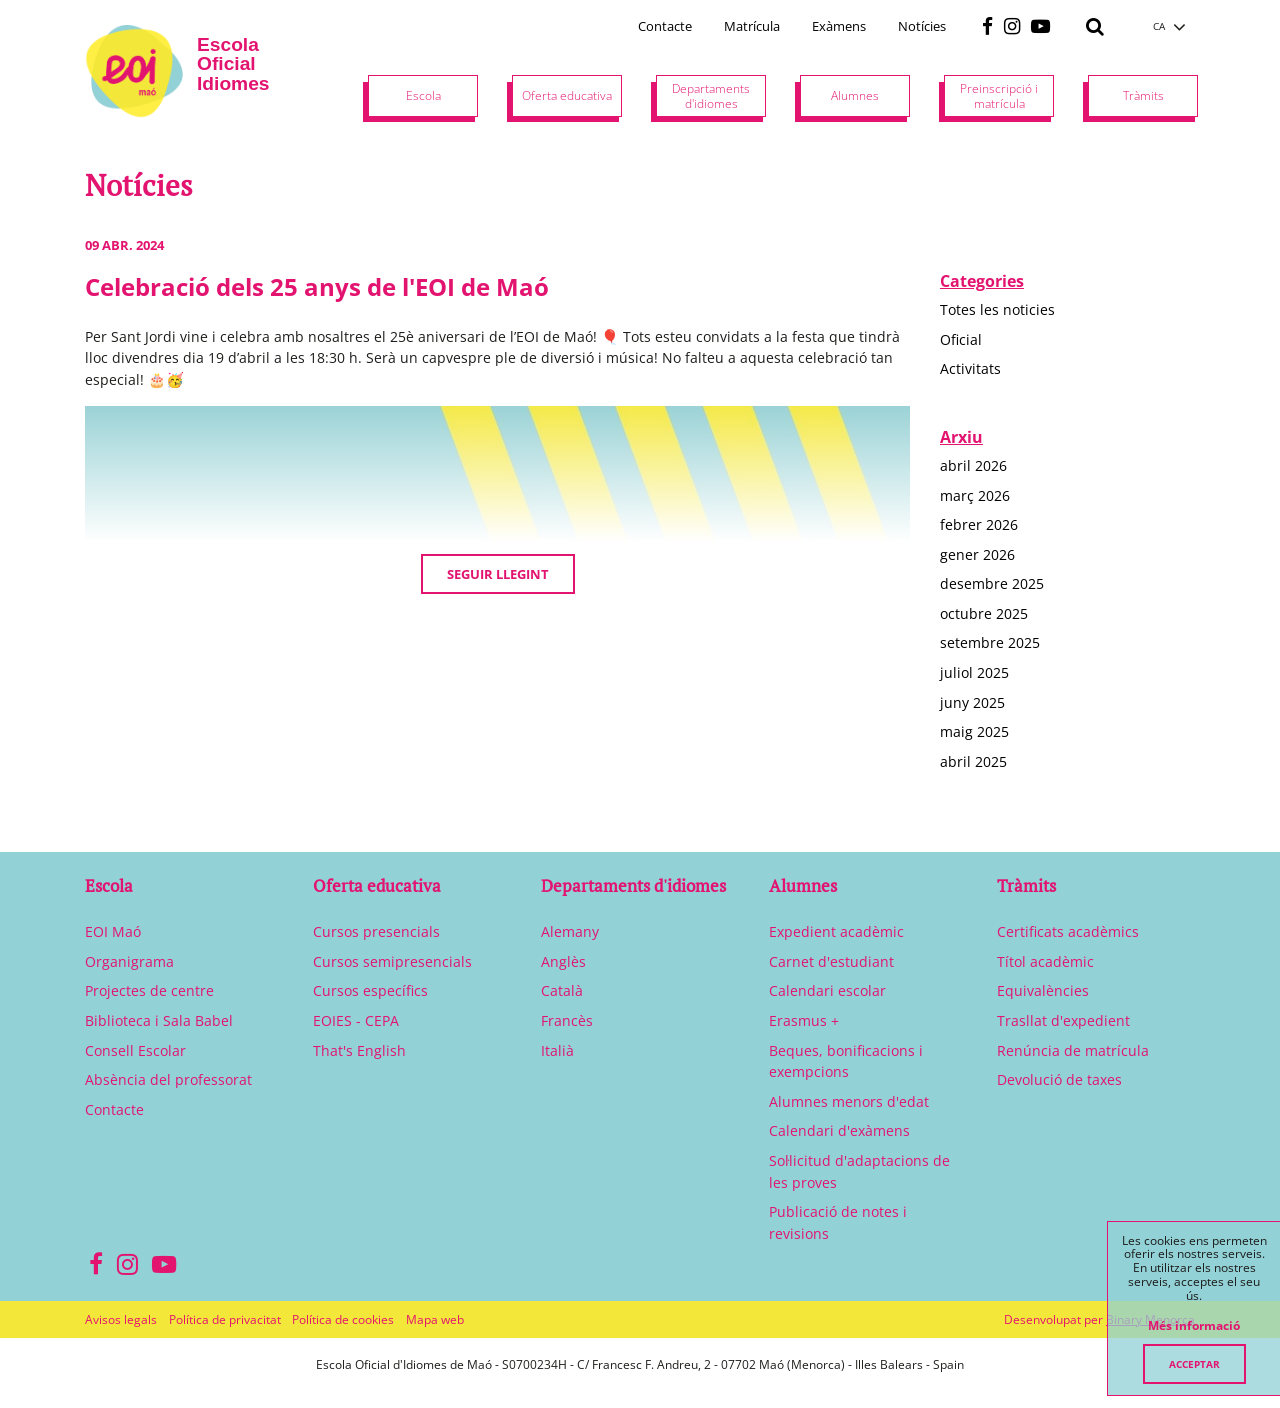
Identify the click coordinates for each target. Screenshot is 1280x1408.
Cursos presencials (376, 931)
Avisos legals (121, 1319)
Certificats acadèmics (1068, 931)
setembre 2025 (990, 642)
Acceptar (1194, 1364)
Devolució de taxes (1059, 1079)
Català (562, 990)
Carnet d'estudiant (831, 961)
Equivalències (1043, 990)
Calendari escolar (827, 990)
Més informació (1194, 1326)
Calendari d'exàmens (839, 1130)
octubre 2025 (984, 613)
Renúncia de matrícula (1073, 1050)
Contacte (665, 26)
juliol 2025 (974, 672)
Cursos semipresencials (392, 961)
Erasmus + (804, 1020)
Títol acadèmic (1045, 961)
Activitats (970, 368)
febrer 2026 (979, 524)
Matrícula (752, 26)
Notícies (922, 26)
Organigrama (129, 961)
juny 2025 (972, 702)
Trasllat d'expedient (1063, 1020)
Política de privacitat (225, 1319)
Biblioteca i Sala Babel (159, 1020)
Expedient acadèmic (836, 931)
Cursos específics (370, 990)
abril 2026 (973, 465)
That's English (359, 1050)
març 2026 (975, 495)
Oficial (961, 339)
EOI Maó (113, 931)
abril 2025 (973, 761)
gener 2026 (977, 554)
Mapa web (435, 1319)
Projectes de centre (149, 990)
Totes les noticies (997, 309)
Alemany (570, 931)
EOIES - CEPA (356, 1020)
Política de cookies (343, 1319)
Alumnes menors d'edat (849, 1101)
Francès (567, 1020)
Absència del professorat (168, 1079)
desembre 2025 (992, 583)
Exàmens (839, 26)
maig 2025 (974, 731)
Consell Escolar (135, 1050)
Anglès (563, 961)
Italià (557, 1050)
